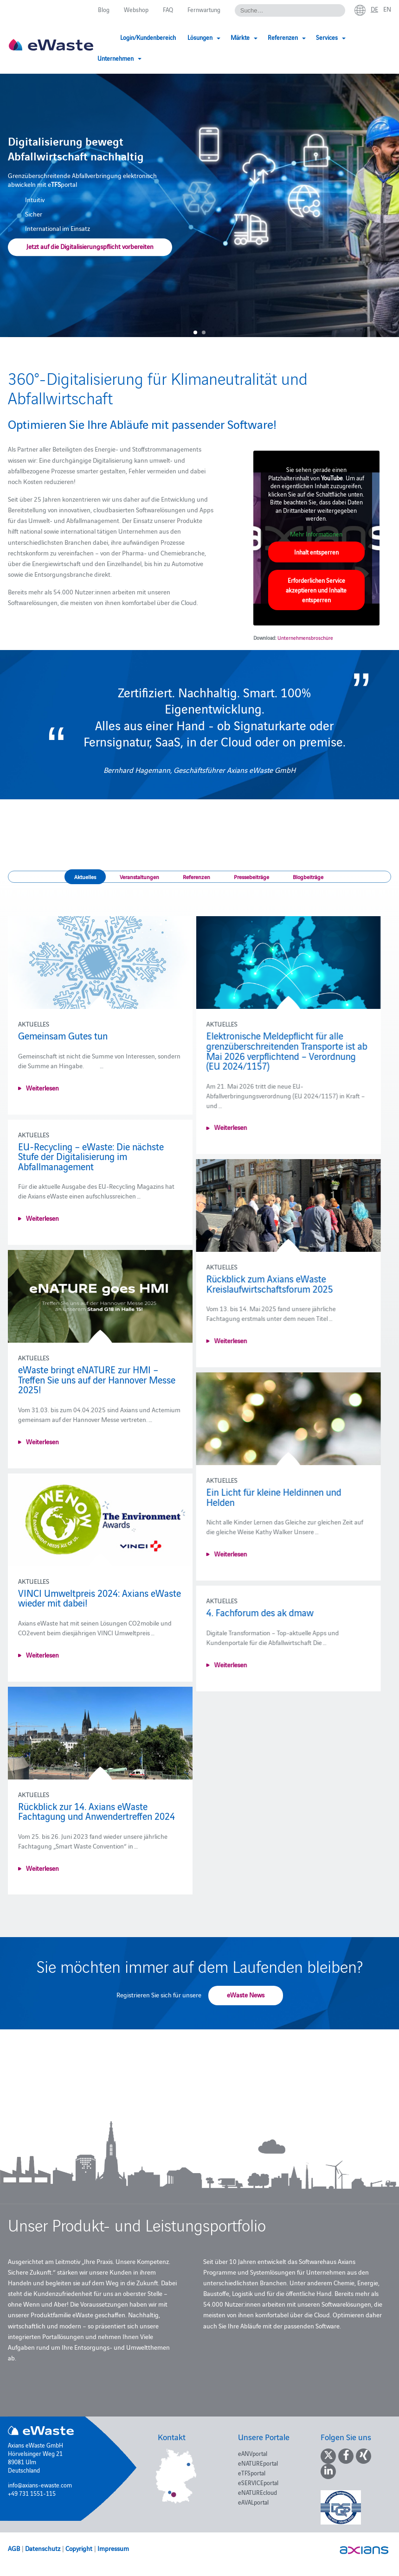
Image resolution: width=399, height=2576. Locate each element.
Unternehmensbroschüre (305, 637)
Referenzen (196, 876)
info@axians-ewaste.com (40, 2484)
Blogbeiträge (308, 876)
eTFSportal (251, 2472)
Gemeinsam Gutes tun (63, 1035)
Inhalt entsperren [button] (316, 552)
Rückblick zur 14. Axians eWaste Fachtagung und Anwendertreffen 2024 (96, 1820)
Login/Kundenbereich (148, 37)
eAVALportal (253, 2502)
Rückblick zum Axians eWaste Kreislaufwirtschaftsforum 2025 (259, 1283)
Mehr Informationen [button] (316, 534)
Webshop (136, 9)
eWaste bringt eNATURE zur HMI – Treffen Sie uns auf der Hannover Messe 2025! (96, 1379)
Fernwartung (203, 9)
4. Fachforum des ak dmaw (249, 1612)
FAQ (168, 9)
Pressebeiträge (251, 876)
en (387, 8)
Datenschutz (42, 2548)
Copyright (78, 2548)
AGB (14, 2548)
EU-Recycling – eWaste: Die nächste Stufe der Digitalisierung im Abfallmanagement (91, 1156)
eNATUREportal (258, 2463)
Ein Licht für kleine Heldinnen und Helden (263, 1496)
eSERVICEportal (258, 2482)
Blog (103, 9)
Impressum (113, 2548)
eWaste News (245, 1994)
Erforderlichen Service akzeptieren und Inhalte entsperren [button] (316, 590)
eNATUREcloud (257, 2492)
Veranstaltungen (139, 876)
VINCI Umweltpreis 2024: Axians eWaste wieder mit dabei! (99, 1607)
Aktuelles (85, 876)
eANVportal (252, 2453)
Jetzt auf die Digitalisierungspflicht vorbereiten (90, 246)
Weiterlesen (42, 1087)
